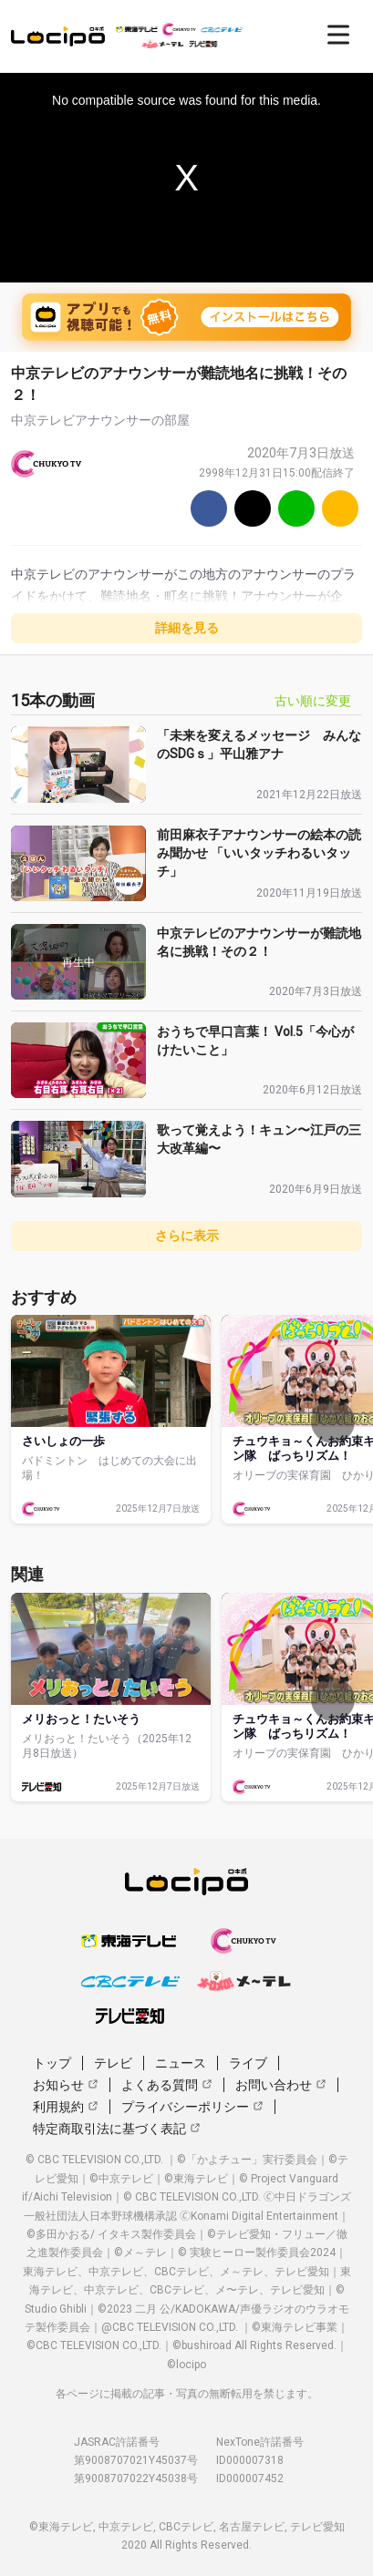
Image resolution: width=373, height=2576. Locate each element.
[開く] (338, 34)
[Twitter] (252, 508)
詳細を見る (187, 628)
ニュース (180, 2063)
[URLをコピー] (340, 508)
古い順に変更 (313, 700)
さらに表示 (187, 1235)
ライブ (248, 2063)
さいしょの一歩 (63, 1441)
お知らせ (65, 2085)
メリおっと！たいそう (81, 1719)
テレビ (113, 2063)
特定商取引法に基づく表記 (117, 2128)
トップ (52, 2063)
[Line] (296, 508)
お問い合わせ (280, 2085)
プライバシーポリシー (192, 2106)
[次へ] (333, 1421)
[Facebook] (209, 508)
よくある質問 (166, 2085)
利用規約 (65, 2106)
